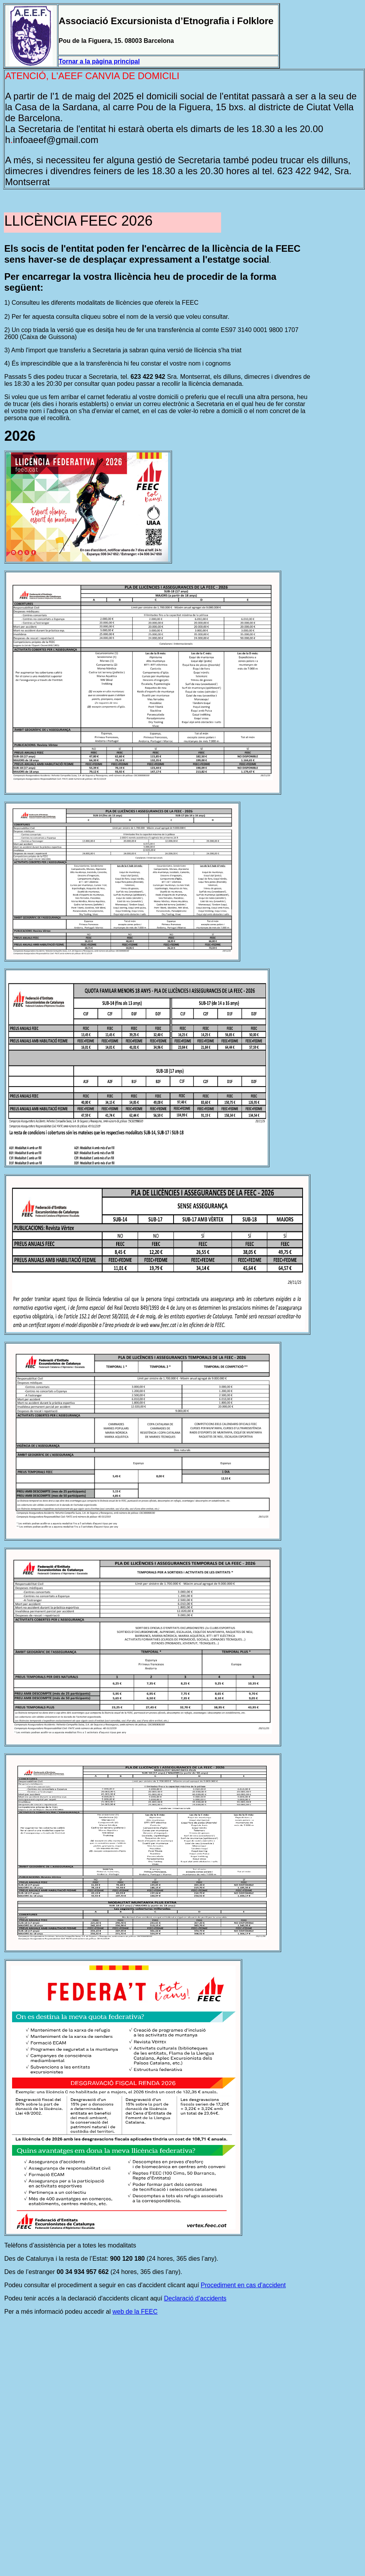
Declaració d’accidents (195, 2298)
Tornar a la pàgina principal (99, 61)
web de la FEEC (135, 2311)
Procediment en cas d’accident (243, 2285)
